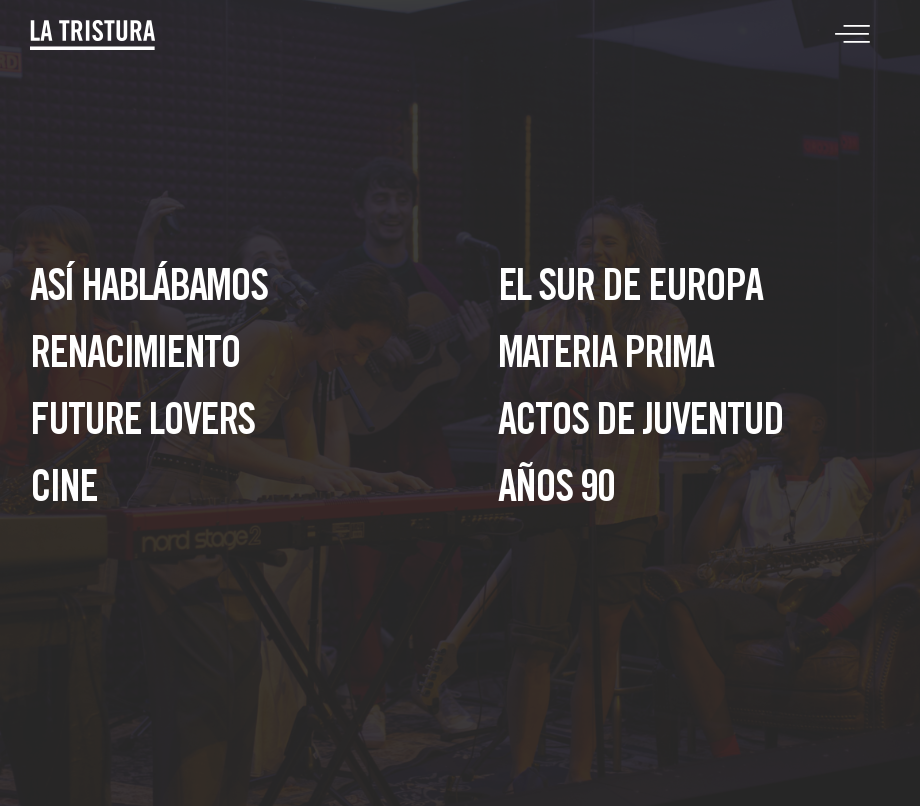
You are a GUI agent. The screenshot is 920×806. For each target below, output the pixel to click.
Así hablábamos (148, 290)
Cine (63, 491)
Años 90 (556, 491)
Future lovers (142, 424)
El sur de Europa (630, 290)
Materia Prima (605, 357)
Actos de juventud (640, 424)
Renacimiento (135, 357)
